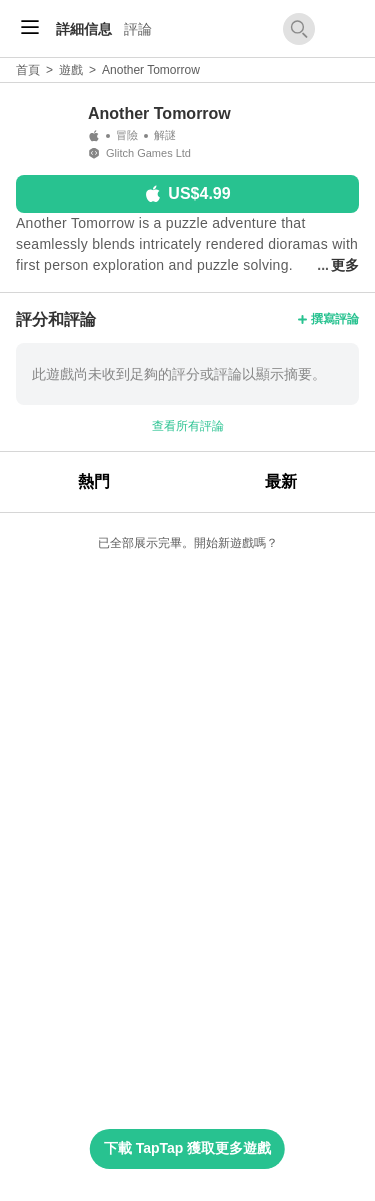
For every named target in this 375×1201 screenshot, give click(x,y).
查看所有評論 (188, 426)
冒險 (127, 135)
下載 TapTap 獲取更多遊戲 (187, 1148)
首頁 (28, 70)
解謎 (165, 135)
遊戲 (71, 70)
